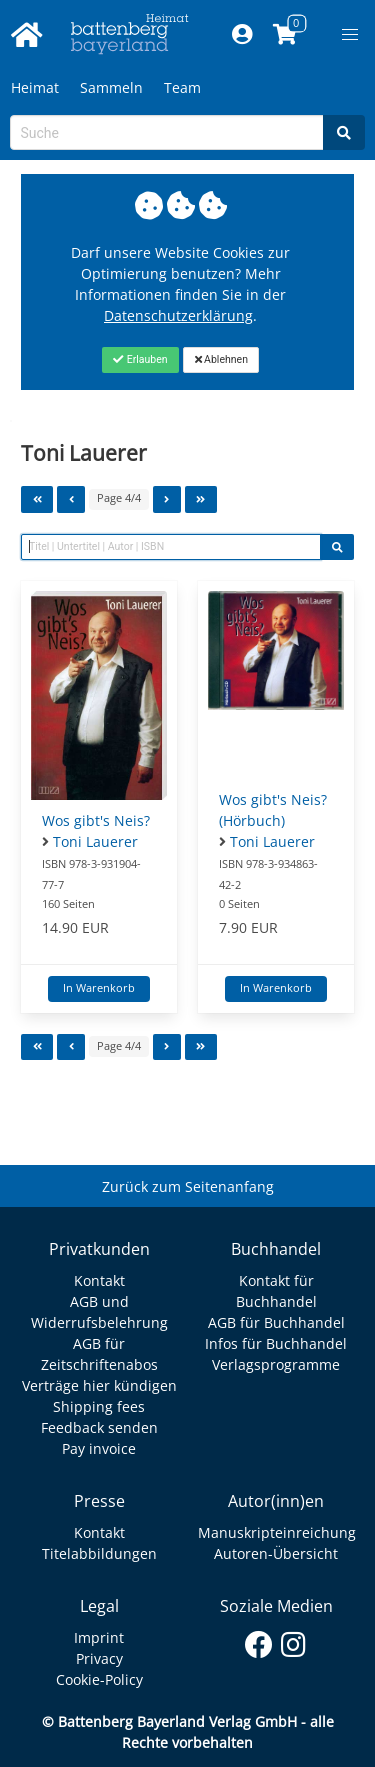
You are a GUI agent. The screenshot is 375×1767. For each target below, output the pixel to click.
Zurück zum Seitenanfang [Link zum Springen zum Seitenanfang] (188, 1186)
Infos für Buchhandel (276, 1343)
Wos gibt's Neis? (96, 820)
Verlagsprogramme (276, 1364)
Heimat (35, 87)
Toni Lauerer (95, 841)
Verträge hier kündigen (99, 1385)
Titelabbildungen (99, 1553)
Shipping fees (99, 1406)
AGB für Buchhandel (276, 1322)
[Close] (140, 360)
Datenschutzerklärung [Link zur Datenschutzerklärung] (178, 315)
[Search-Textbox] (167, 132)
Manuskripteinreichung (277, 1532)
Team (182, 87)
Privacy (99, 1658)
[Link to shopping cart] (284, 35)
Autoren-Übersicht (276, 1553)
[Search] (344, 132)
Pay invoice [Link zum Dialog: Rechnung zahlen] (99, 1448)
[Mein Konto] (241, 35)
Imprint (99, 1637)
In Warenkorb (99, 988)
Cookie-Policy (99, 1679)
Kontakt (99, 1280)
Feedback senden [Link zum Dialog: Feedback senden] (99, 1427)
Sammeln (111, 87)
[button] (350, 35)
